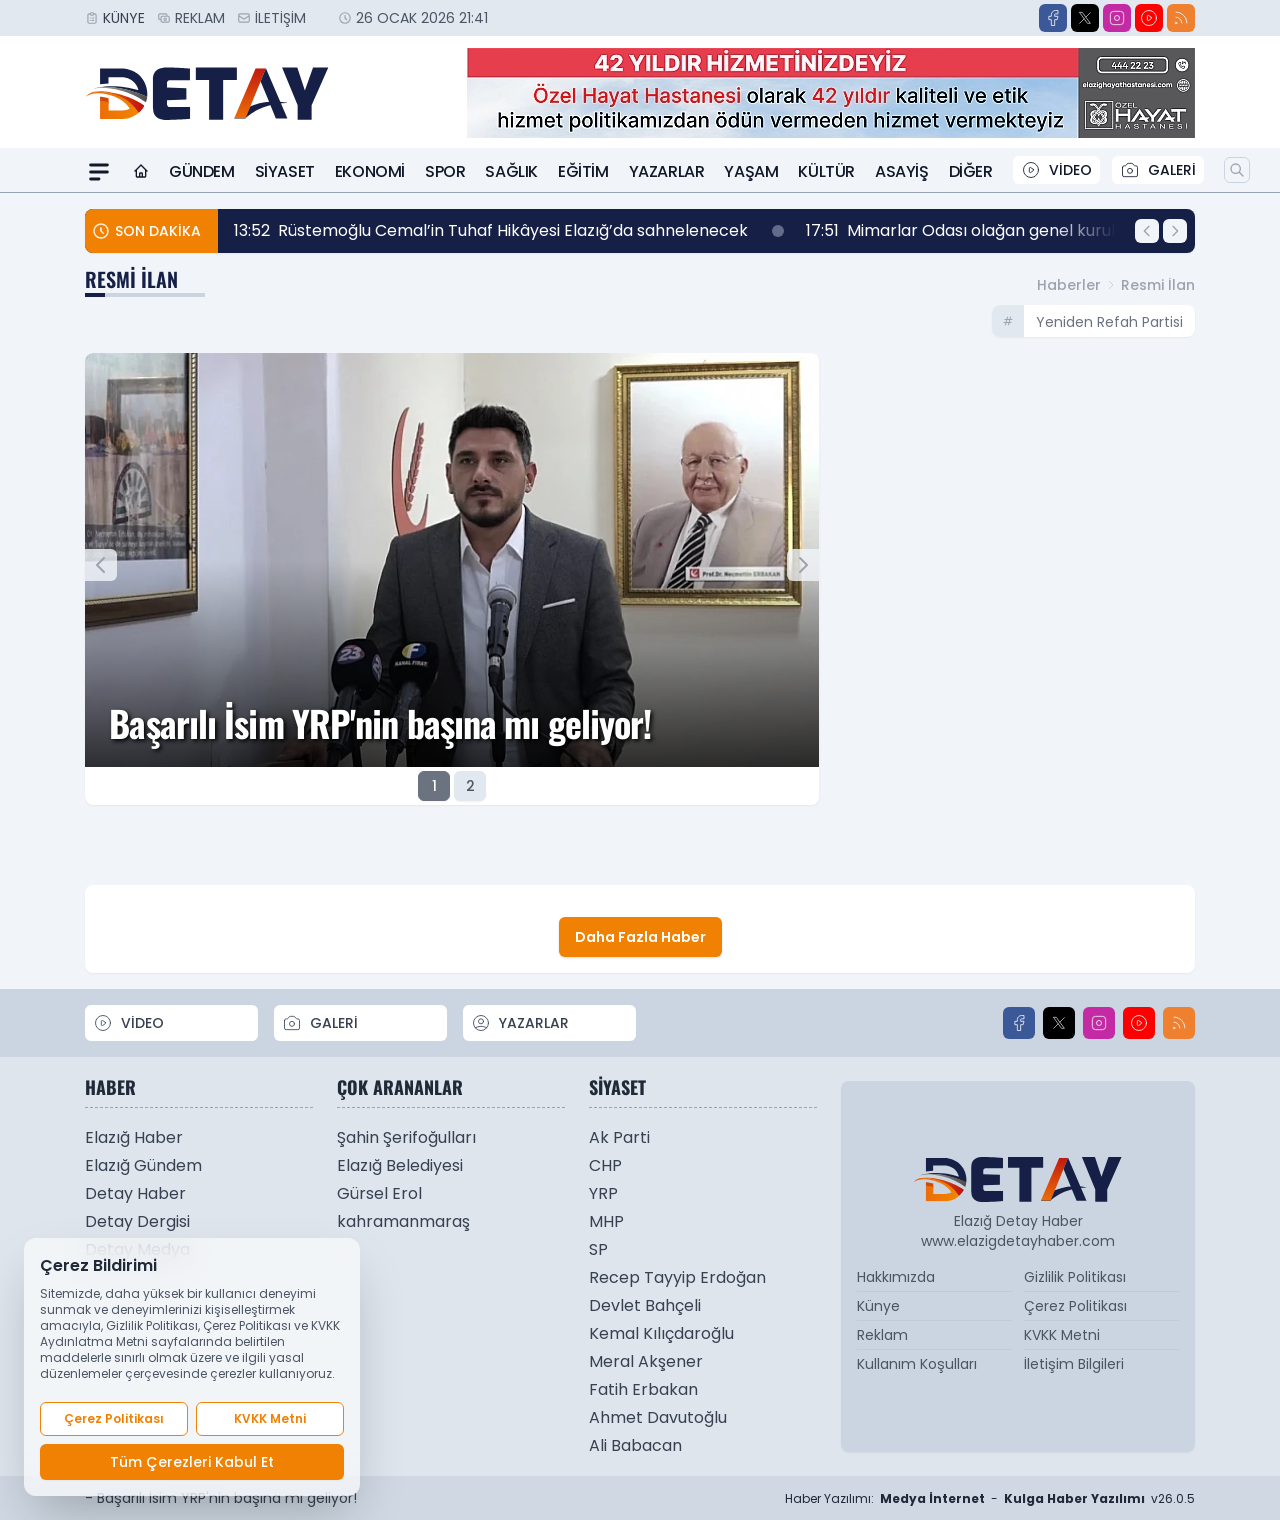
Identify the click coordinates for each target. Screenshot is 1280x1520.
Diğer (971, 171)
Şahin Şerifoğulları (406, 1137)
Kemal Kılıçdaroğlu (661, 1333)
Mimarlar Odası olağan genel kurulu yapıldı (1011, 231)
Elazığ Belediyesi (400, 1165)
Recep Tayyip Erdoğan (677, 1277)
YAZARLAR (520, 1023)
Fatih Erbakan (643, 1389)
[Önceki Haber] (1147, 231)
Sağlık (511, 171)
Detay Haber (135, 1193)
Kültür (826, 171)
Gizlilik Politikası (1075, 1277)
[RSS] (1181, 18)
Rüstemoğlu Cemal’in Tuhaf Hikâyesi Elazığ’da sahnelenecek (509, 231)
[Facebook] (1053, 18)
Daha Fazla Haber (640, 937)
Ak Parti (619, 1137)
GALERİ (1158, 170)
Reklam (200, 18)
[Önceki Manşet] (101, 565)
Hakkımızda (896, 1277)
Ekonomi (370, 171)
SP (598, 1249)
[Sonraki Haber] (1175, 231)
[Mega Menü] (99, 172)
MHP (606, 1221)
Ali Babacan (635, 1445)
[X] (1085, 18)
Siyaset (285, 171)
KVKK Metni (1062, 1335)
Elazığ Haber (134, 1137)
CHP (605, 1165)
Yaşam (751, 171)
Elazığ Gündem (143, 1165)
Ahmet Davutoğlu (658, 1417)
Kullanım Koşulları (917, 1364)
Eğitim (583, 171)
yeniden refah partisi (1109, 322)
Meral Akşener (646, 1361)
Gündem (202, 171)
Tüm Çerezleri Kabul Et (192, 1462)
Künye (124, 18)
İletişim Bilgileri (1074, 1364)
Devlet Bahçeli (645, 1305)
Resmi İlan (1158, 285)
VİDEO (1056, 170)
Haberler (1069, 285)
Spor (445, 171)
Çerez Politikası (1075, 1306)
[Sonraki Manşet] (803, 565)
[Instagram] (1117, 18)
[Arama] (1237, 170)
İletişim (280, 18)
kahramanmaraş (403, 1221)
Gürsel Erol (379, 1193)
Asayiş (902, 171)
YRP (603, 1193)
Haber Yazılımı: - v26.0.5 (990, 1498)
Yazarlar (667, 171)
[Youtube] (1149, 18)
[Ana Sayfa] (141, 172)
